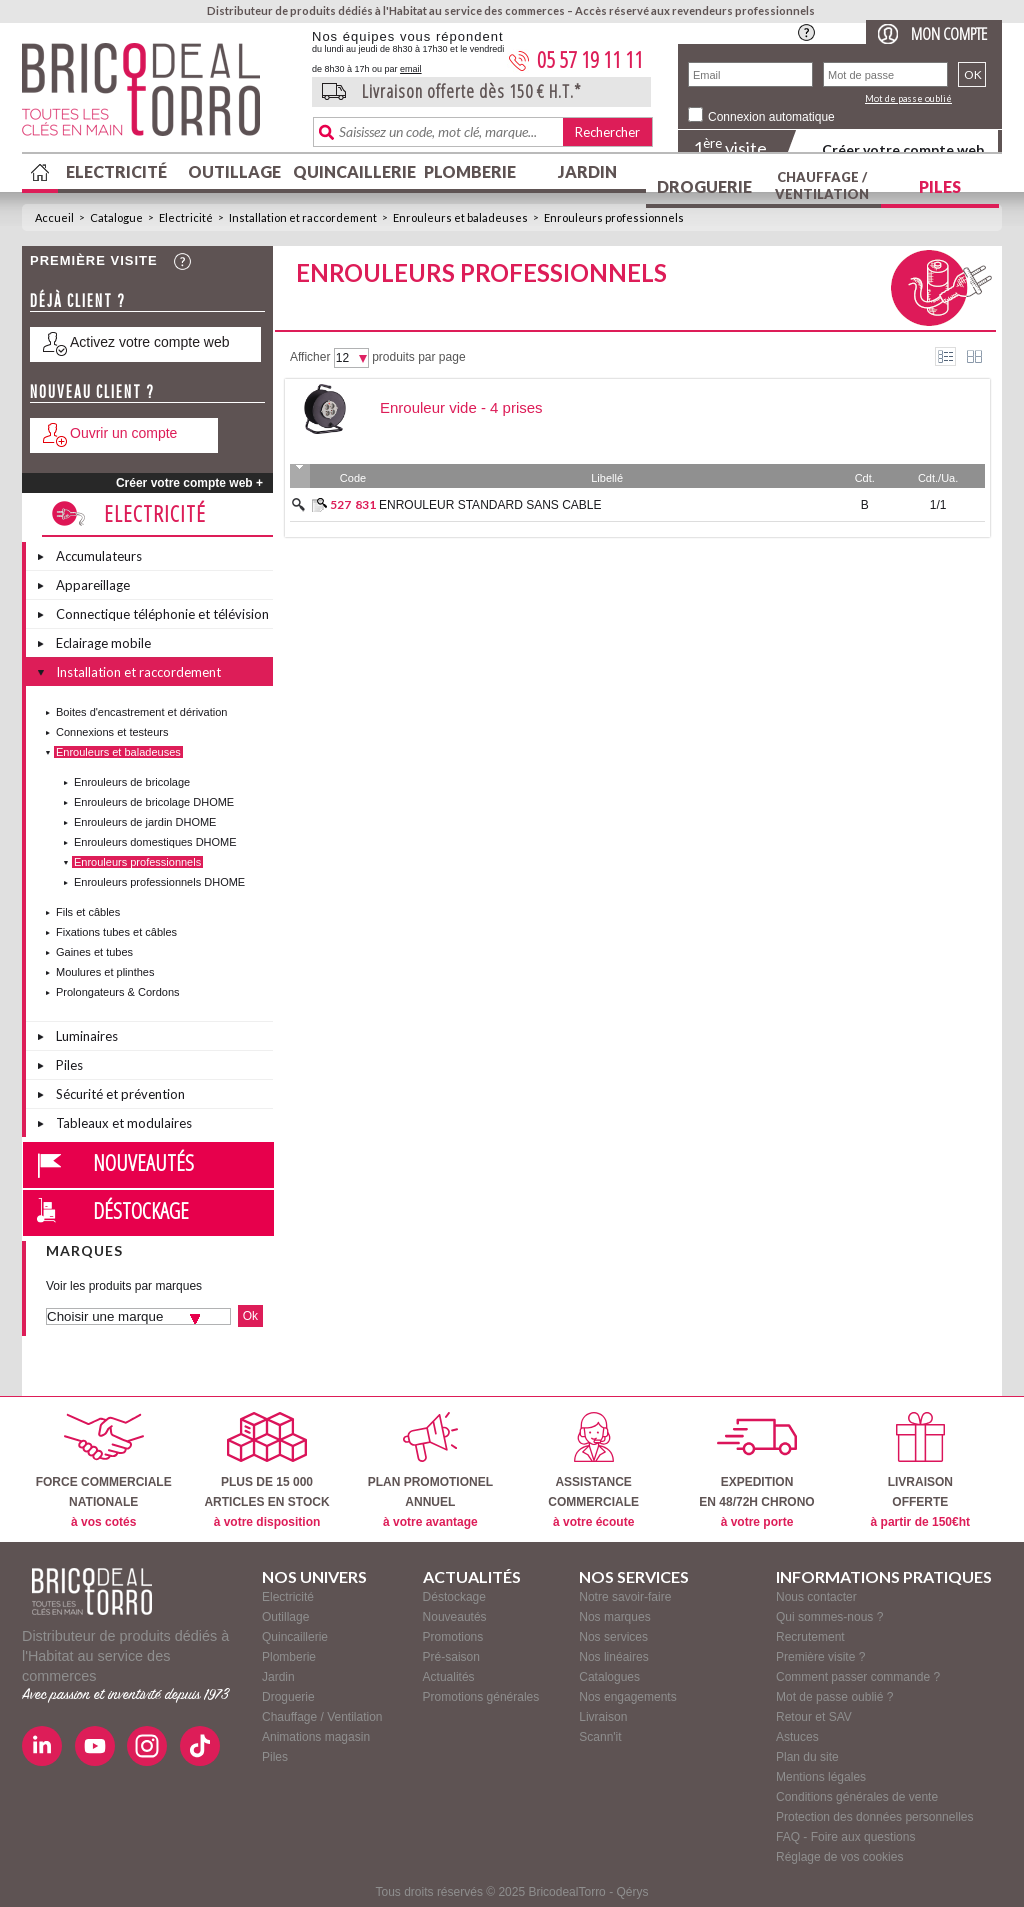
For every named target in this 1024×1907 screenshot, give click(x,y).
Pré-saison (451, 1657)
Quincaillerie (352, 171)
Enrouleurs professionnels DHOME (159, 882)
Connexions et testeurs (112, 732)
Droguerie (704, 186)
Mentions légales (821, 1777)
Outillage (234, 171)
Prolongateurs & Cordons (118, 992)
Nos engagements (627, 1697)
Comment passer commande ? (858, 1677)
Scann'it (600, 1737)
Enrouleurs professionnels (614, 217)
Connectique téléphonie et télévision (162, 614)
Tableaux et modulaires (124, 1123)
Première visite (94, 260)
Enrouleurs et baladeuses (460, 217)
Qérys (632, 1892)
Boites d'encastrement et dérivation (141, 712)
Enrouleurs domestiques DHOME (155, 842)
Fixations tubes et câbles (116, 932)
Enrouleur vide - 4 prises (461, 407)
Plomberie (470, 171)
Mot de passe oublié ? (834, 1697)
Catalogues (609, 1677)
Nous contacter (816, 1597)
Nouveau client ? (92, 391)
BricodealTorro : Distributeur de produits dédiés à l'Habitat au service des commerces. (159, 96)
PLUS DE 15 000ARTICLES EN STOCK (266, 1470)
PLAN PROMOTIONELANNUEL (430, 1470)
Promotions (453, 1637)
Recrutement (810, 1637)
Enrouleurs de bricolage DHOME (154, 802)
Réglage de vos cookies (839, 1857)
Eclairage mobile (103, 643)
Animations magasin (316, 1737)
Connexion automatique (771, 117)
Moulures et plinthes (105, 972)
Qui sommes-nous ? (829, 1617)
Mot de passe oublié (908, 98)
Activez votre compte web (150, 342)
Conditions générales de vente (857, 1797)
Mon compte (949, 33)
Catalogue (116, 217)
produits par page (418, 357)
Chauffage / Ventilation (822, 185)
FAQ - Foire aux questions (845, 1837)
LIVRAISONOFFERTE (920, 1470)
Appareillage (93, 585)
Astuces (797, 1737)
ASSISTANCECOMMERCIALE (593, 1470)
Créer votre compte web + (189, 483)
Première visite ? (820, 1657)
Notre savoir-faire (625, 1597)
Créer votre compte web (903, 149)
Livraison (603, 1717)
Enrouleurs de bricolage (132, 782)
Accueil (54, 217)
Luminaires (87, 1036)
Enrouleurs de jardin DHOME (145, 822)
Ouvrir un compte (123, 433)
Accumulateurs (99, 556)
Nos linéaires (613, 1657)
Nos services (613, 1637)
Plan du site (807, 1757)
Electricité (116, 171)
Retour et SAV (814, 1717)
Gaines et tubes (94, 952)
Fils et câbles (88, 912)
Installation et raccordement (303, 217)
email (411, 69)
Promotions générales (481, 1697)
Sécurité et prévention (120, 1094)
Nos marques (614, 1617)
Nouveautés (143, 1162)
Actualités (449, 1677)
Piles (940, 186)
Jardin (587, 171)
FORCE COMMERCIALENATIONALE (104, 1470)
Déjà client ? (78, 300)
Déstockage (141, 1210)
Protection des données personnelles (874, 1817)
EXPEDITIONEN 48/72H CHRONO (756, 1470)
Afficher (310, 357)
